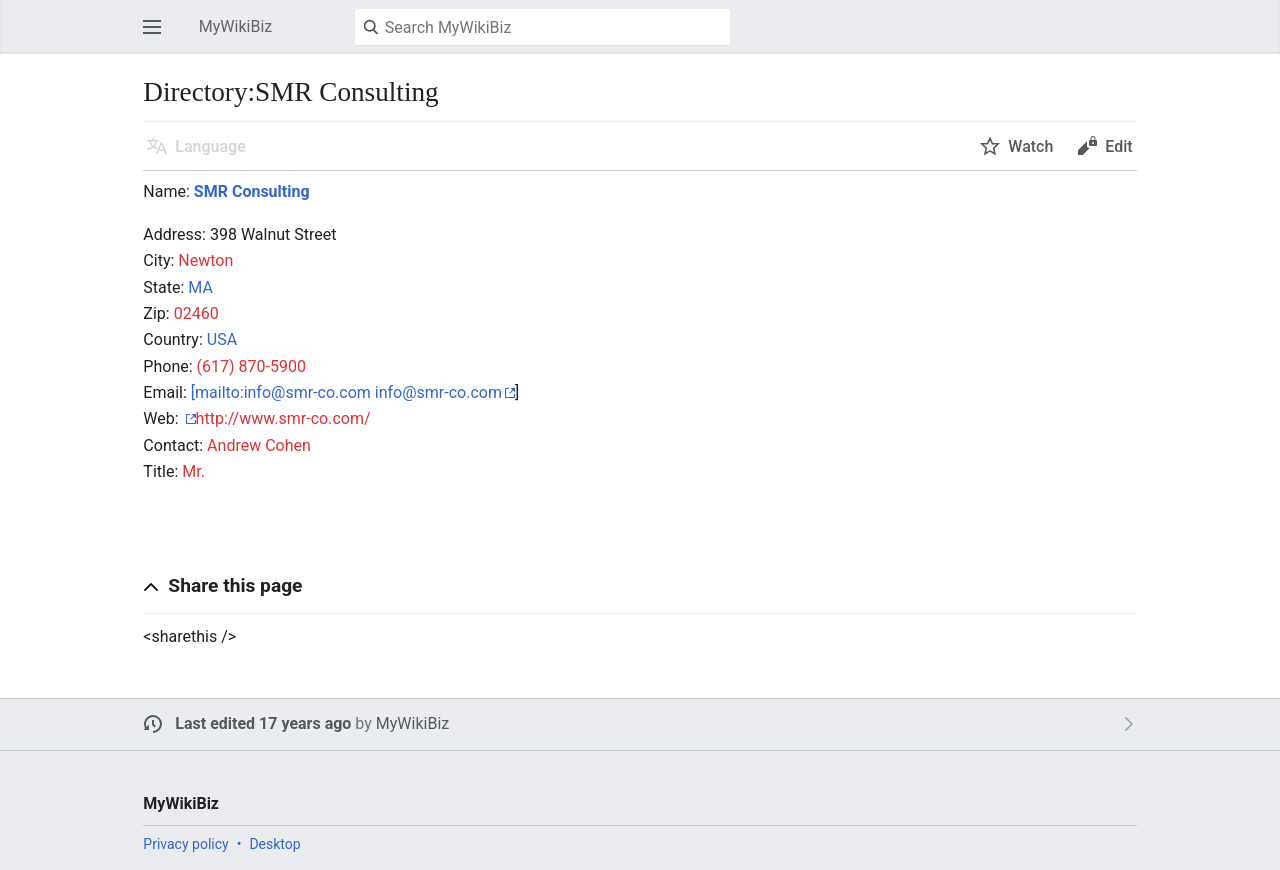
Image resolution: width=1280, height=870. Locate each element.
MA (200, 287)
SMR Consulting (252, 191)
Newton (205, 260)
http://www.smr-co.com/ (283, 418)
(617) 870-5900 (251, 366)
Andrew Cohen (259, 445)
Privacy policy (185, 844)
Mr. (193, 471)
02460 (196, 313)
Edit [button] (1118, 146)
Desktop (274, 844)
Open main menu (158, 36)
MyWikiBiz (412, 723)
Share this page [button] (235, 585)
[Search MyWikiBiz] (542, 27)
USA (222, 339)
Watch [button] (1030, 146)
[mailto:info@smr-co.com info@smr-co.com (346, 392)
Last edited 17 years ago (263, 723)
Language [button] (210, 146)
